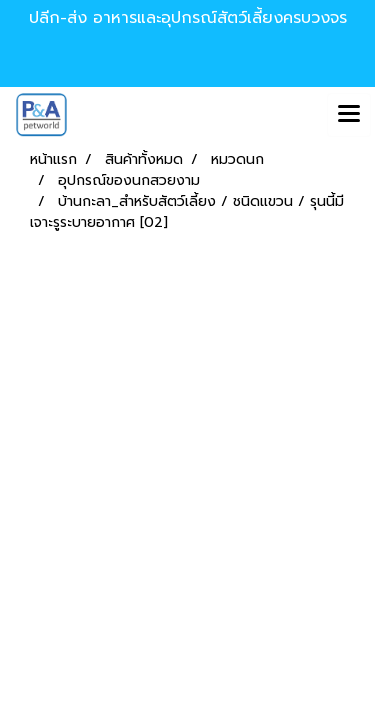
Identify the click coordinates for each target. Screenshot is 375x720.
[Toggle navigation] (349, 115)
